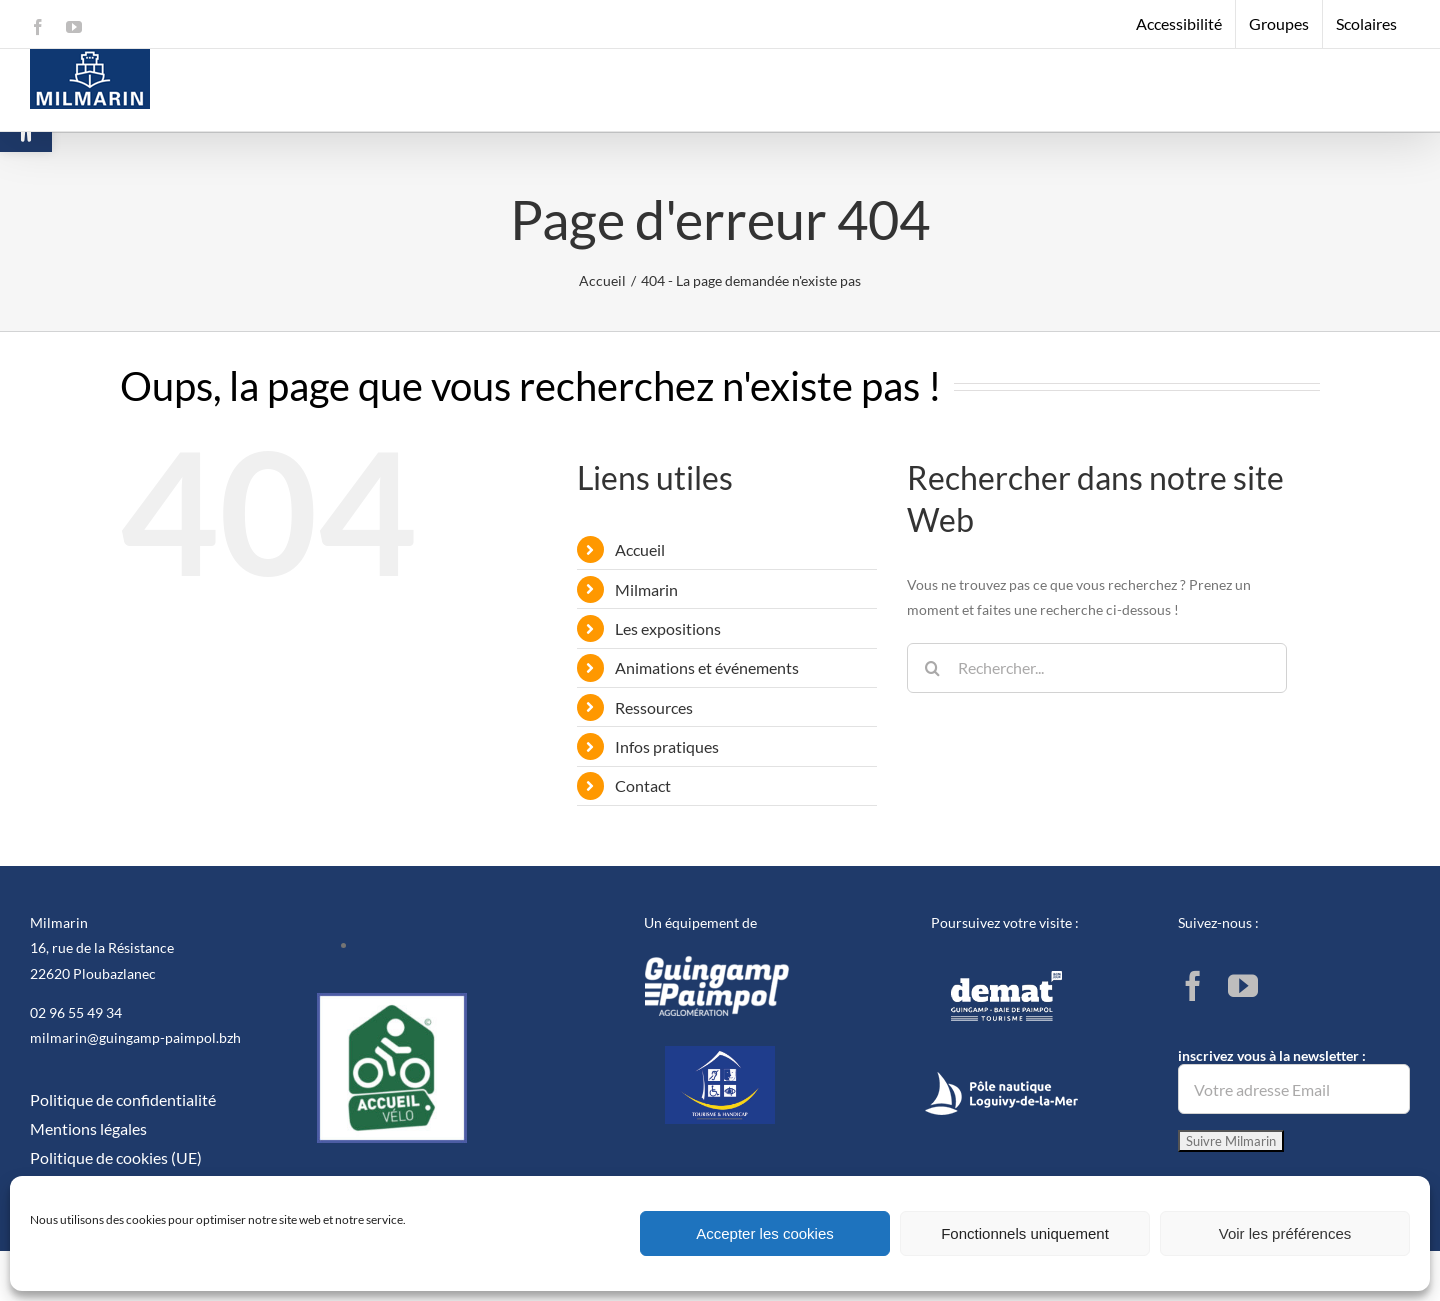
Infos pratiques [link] (667, 746)
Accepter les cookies (765, 1233)
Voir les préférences (1285, 1233)
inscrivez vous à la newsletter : (1294, 1080)
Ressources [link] (654, 707)
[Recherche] (932, 668)
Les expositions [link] (668, 628)
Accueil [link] (640, 549)
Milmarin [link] (646, 589)
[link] (38, 27)
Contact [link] (643, 785)
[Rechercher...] (1097, 668)
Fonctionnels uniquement (1025, 1233)
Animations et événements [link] (707, 667)
